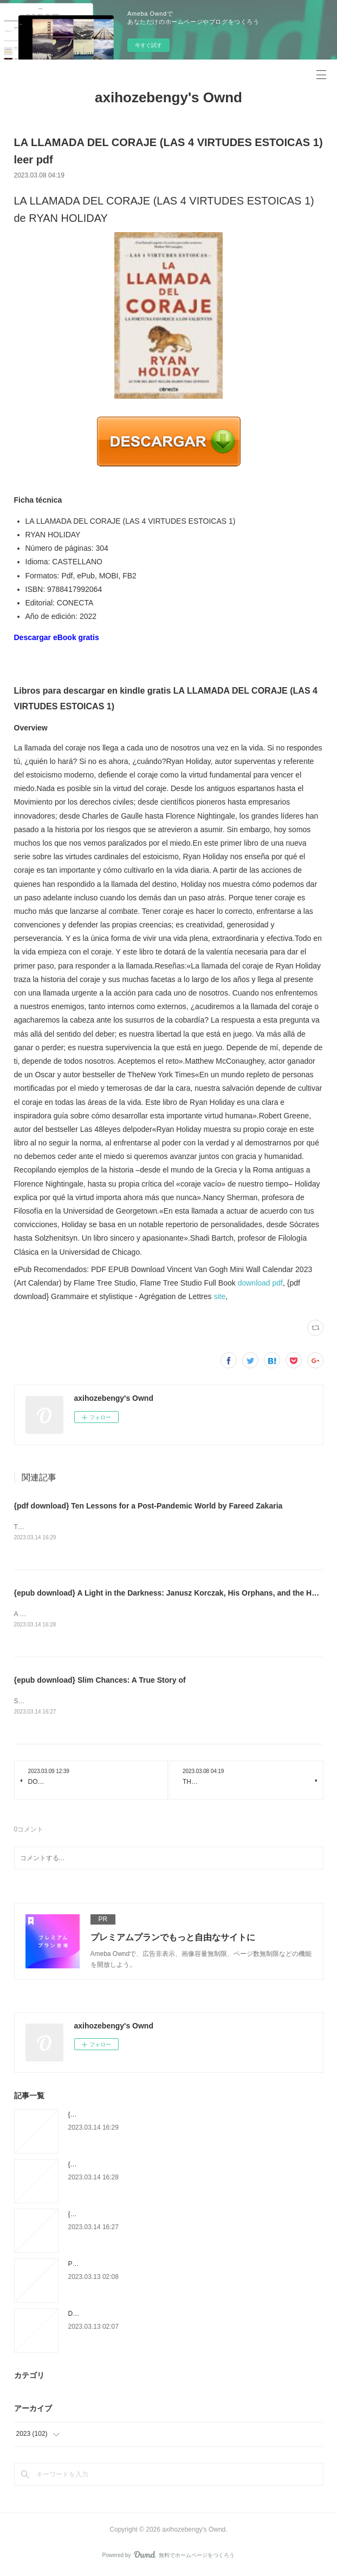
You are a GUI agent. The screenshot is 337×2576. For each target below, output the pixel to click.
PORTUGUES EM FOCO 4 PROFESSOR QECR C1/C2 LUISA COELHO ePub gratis (191, 2266)
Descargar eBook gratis (56, 637)
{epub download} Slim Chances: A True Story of (100, 1681)
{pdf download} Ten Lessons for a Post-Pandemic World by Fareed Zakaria (148, 1505)
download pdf (260, 1283)
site (219, 1296)
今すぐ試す (148, 45)
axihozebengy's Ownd (168, 97)
